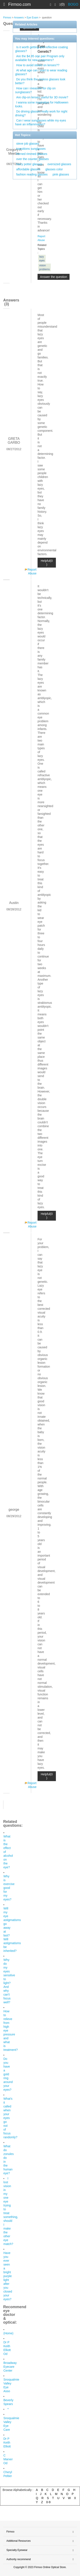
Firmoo (7, 17)
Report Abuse (32, 571)
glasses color (54, 169)
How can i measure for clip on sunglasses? (35, 90)
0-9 (48, 2502)
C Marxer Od (8, 2459)
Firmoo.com (19, 4)
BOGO (73, 4)
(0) (62, 4)
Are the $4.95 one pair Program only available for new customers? (39, 58)
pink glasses (60, 174)
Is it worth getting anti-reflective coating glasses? (41, 49)
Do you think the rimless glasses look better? (40, 81)
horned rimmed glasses (31, 154)
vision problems (44, 267)
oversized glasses (59, 164)
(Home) (8, 2333)
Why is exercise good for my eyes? (9, 1888)
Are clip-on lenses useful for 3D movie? (42, 97)
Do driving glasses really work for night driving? (41, 113)
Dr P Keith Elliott (7, 2442)
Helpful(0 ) (47, 562)
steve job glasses (27, 143)
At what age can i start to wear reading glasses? (41, 72)
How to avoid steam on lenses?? (37, 65)
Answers (19, 17)
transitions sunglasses (31, 148)
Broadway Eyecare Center (10, 2366)
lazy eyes (42, 258)
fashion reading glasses (32, 174)
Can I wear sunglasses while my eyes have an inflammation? (40, 122)
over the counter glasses (32, 159)
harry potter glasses (29, 164)
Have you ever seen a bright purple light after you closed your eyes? (7, 2276)
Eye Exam (32, 17)
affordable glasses (28, 169)
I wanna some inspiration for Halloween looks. (41, 104)
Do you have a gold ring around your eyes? (8, 2074)
